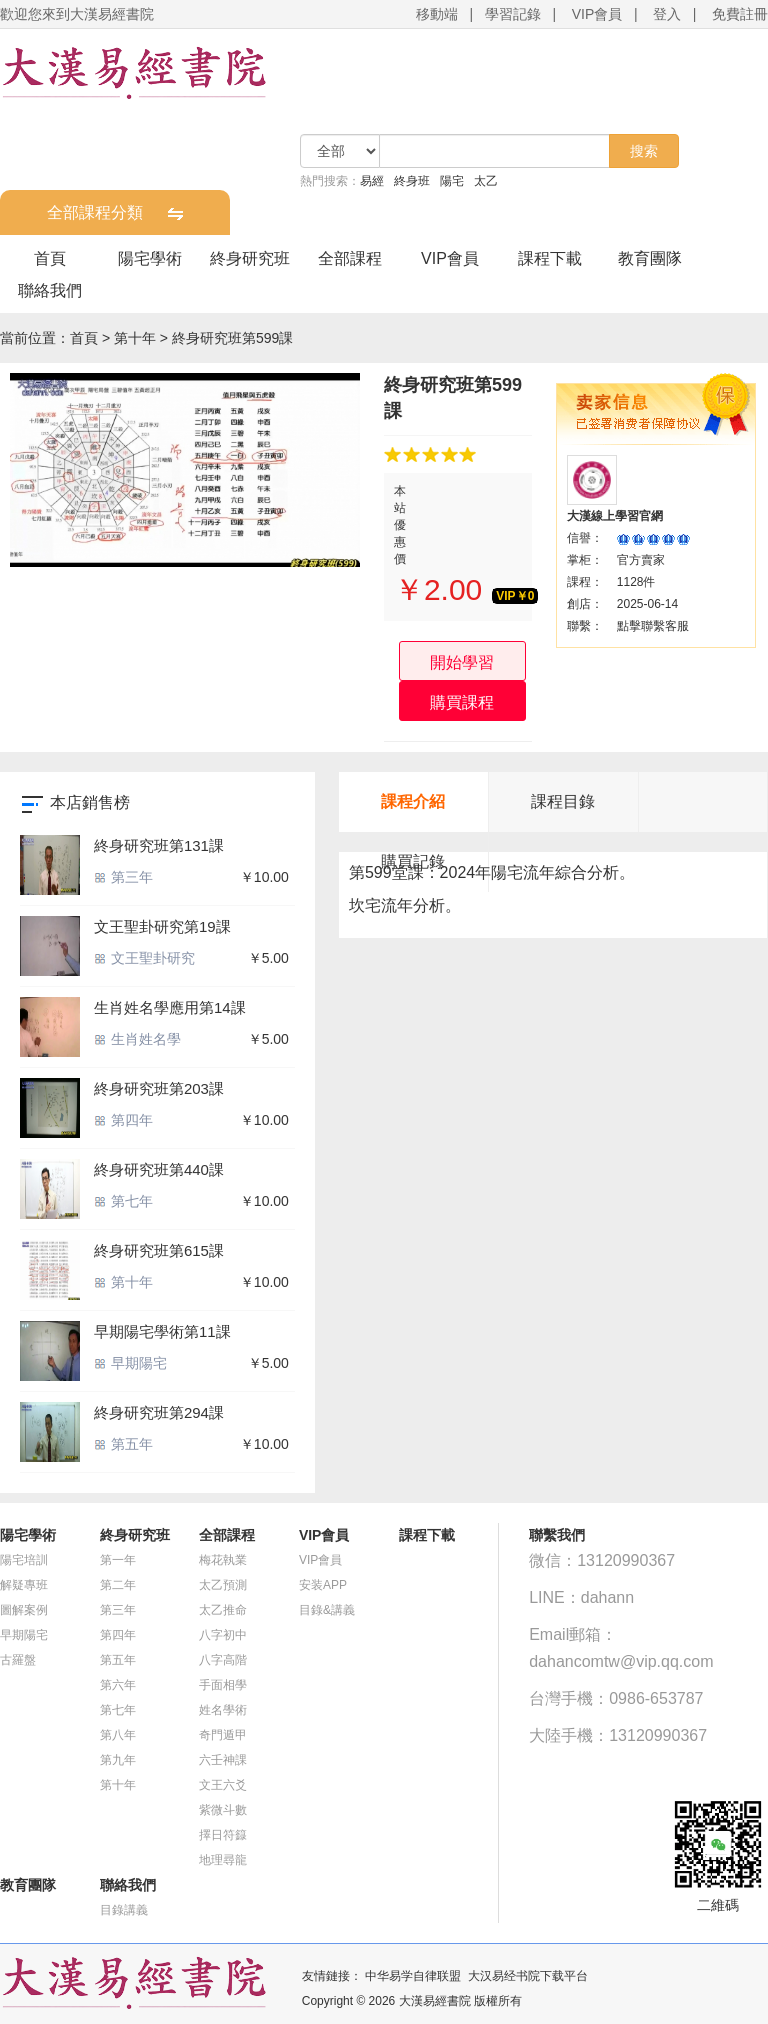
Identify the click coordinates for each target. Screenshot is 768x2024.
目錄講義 (124, 1910)
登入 (667, 14)
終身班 (412, 181)
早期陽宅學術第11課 (162, 1331)
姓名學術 (223, 1710)
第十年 (135, 338)
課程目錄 (563, 801)
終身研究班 (250, 258)
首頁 (50, 258)
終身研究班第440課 (159, 1169)
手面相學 (223, 1685)
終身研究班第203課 (159, 1088)
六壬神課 (223, 1760)
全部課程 (350, 258)
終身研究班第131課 (159, 845)
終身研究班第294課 (159, 1412)
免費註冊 (740, 14)
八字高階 (223, 1660)
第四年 (123, 1120)
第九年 (118, 1760)
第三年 (123, 877)
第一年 (118, 1560)
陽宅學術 (150, 258)
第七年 (123, 1201)
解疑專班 (24, 1585)
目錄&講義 (327, 1610)
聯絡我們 (50, 290)
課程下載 (550, 258)
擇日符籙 (223, 1835)
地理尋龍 (223, 1860)
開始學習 (462, 662)
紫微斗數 (223, 1810)
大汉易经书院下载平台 (528, 1976)
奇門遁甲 (223, 1735)
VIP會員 (597, 14)
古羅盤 (18, 1660)
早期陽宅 (130, 1363)
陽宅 (452, 181)
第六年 (118, 1685)
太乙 (486, 181)
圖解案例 (24, 1610)
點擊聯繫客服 (653, 626)
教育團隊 (650, 258)
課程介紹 (413, 801)
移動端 (437, 14)
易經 (372, 181)
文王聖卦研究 (144, 958)
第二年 (118, 1585)
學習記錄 (513, 14)
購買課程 (462, 702)
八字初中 (223, 1635)
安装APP (323, 1585)
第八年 (118, 1735)
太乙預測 (223, 1585)
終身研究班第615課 (159, 1250)
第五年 (123, 1444)
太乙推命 (223, 1610)
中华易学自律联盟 (413, 1976)
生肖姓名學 (137, 1039)
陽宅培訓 (24, 1560)
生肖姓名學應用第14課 (170, 1007)
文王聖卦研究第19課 (162, 926)
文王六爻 (223, 1785)
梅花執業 (223, 1560)
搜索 (644, 151)
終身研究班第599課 (232, 338)
